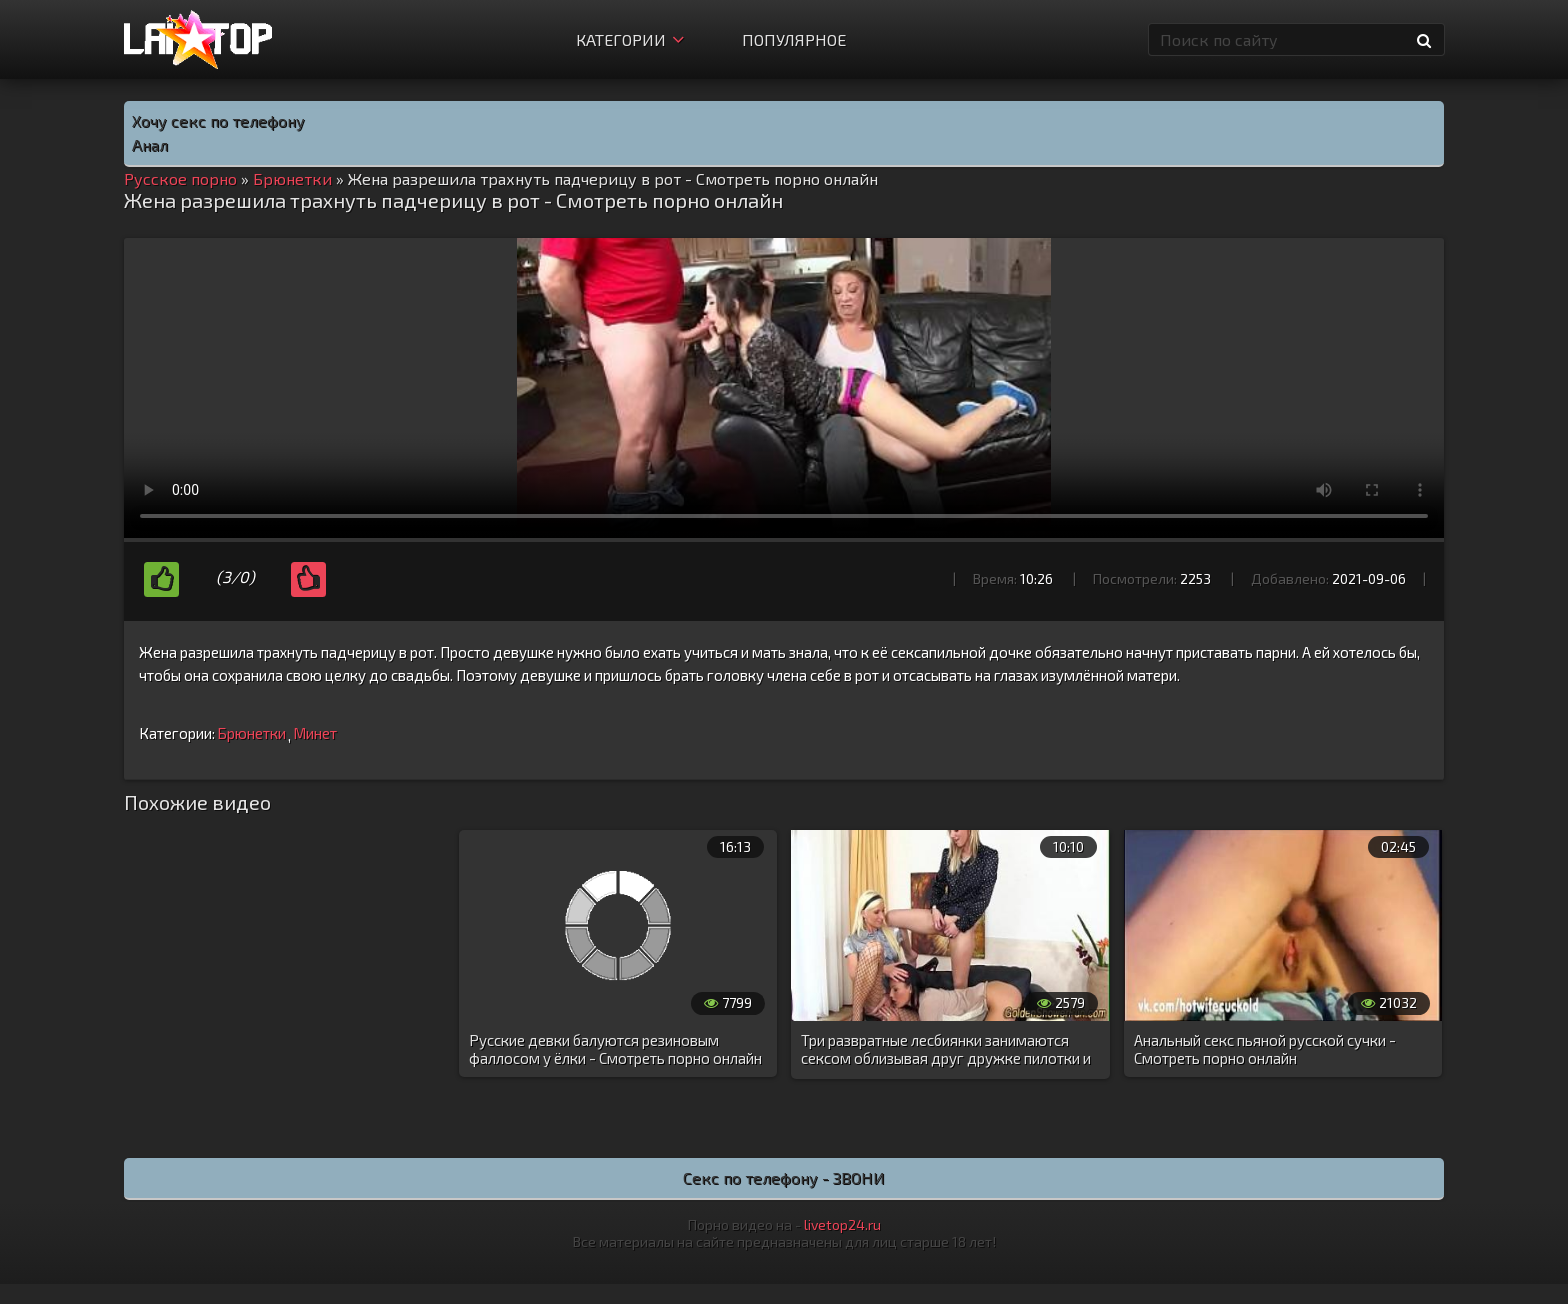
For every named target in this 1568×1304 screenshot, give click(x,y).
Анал (150, 144)
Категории (630, 39)
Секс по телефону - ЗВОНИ (784, 1177)
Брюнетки (251, 733)
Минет (315, 733)
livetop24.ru (842, 1224)
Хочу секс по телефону (218, 120)
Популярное (794, 39)
